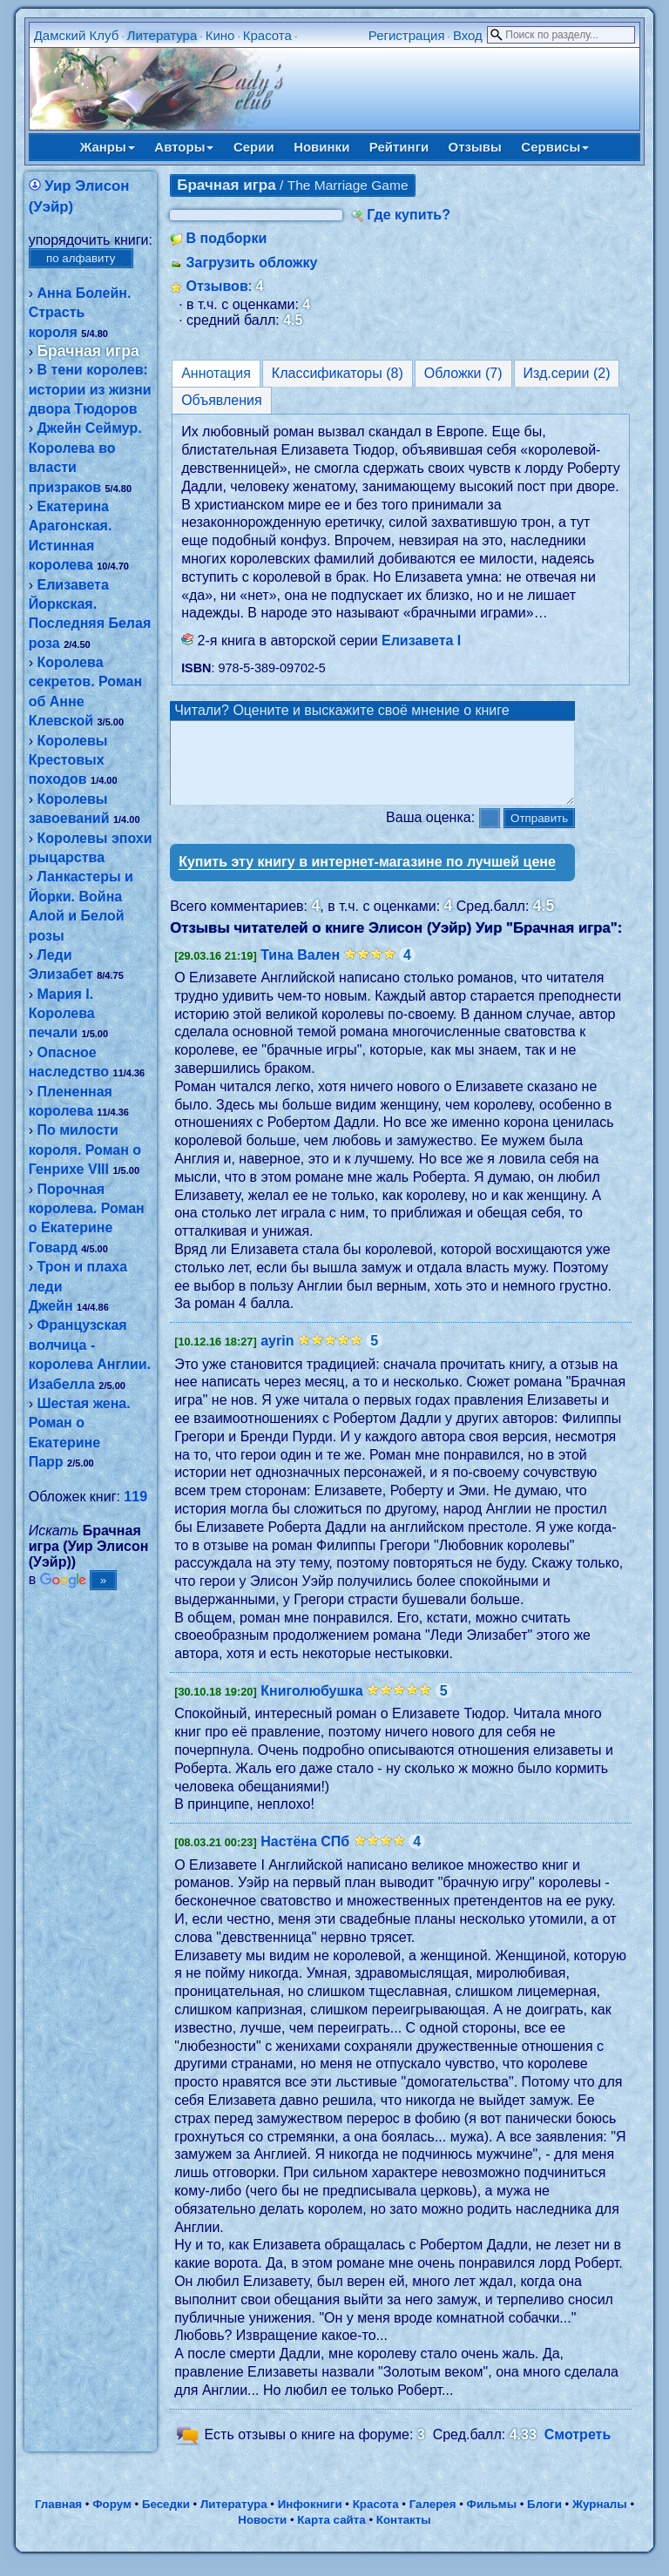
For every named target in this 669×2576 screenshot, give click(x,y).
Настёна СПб (304, 1857)
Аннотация (216, 373)
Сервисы (555, 146)
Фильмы (492, 2519)
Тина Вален (300, 970)
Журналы (599, 2519)
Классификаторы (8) (337, 373)
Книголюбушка (311, 1706)
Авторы (183, 146)
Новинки (321, 146)
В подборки (226, 238)
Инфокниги (310, 2519)
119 (135, 1496)
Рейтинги (399, 146)
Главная (58, 2519)
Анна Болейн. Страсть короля (80, 313)
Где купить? (408, 214)
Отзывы (475, 146)
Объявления (221, 400)
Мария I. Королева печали (62, 1014)
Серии (253, 146)
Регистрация (406, 35)
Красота (267, 35)
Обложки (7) (463, 373)
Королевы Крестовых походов (68, 760)
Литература (162, 35)
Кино (220, 35)
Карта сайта (331, 2535)
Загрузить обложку (252, 262)
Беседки (166, 2519)
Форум (112, 2519)
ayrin (277, 1356)
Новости (262, 2535)
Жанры (107, 146)
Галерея (432, 2519)
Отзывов (217, 286)
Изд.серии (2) (567, 373)
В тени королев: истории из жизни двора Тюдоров (90, 389)
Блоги (544, 2519)
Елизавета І (421, 640)
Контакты (403, 2535)
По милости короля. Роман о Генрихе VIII (85, 1150)
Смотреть (578, 2450)
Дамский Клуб (76, 35)
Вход (468, 35)
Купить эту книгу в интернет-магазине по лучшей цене (367, 877)
